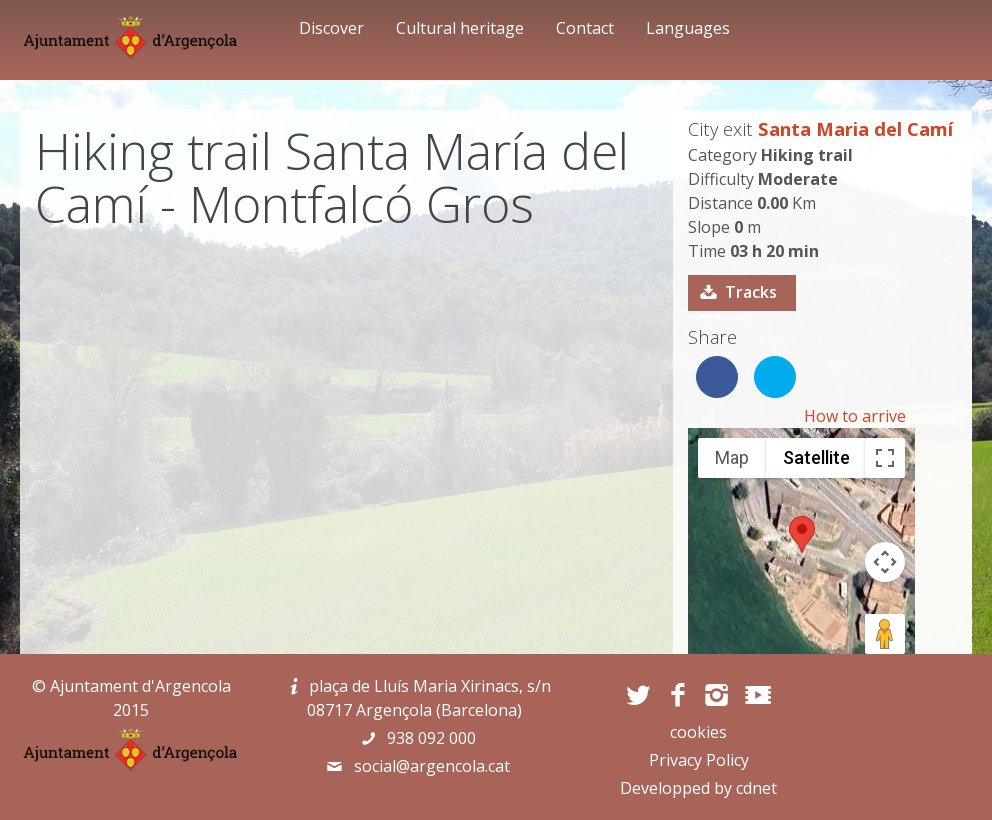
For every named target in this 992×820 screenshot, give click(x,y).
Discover (331, 28)
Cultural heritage (460, 28)
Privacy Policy (699, 760)
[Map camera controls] (885, 562)
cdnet (756, 788)
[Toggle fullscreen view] (885, 458)
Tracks (751, 292)
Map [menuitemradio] (732, 457)
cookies (698, 732)
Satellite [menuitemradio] (816, 457)
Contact (585, 28)
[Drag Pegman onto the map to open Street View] (885, 634)
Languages (688, 28)
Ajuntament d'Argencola (140, 686)
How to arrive (855, 416)
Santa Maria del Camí (855, 128)
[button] (802, 534)
